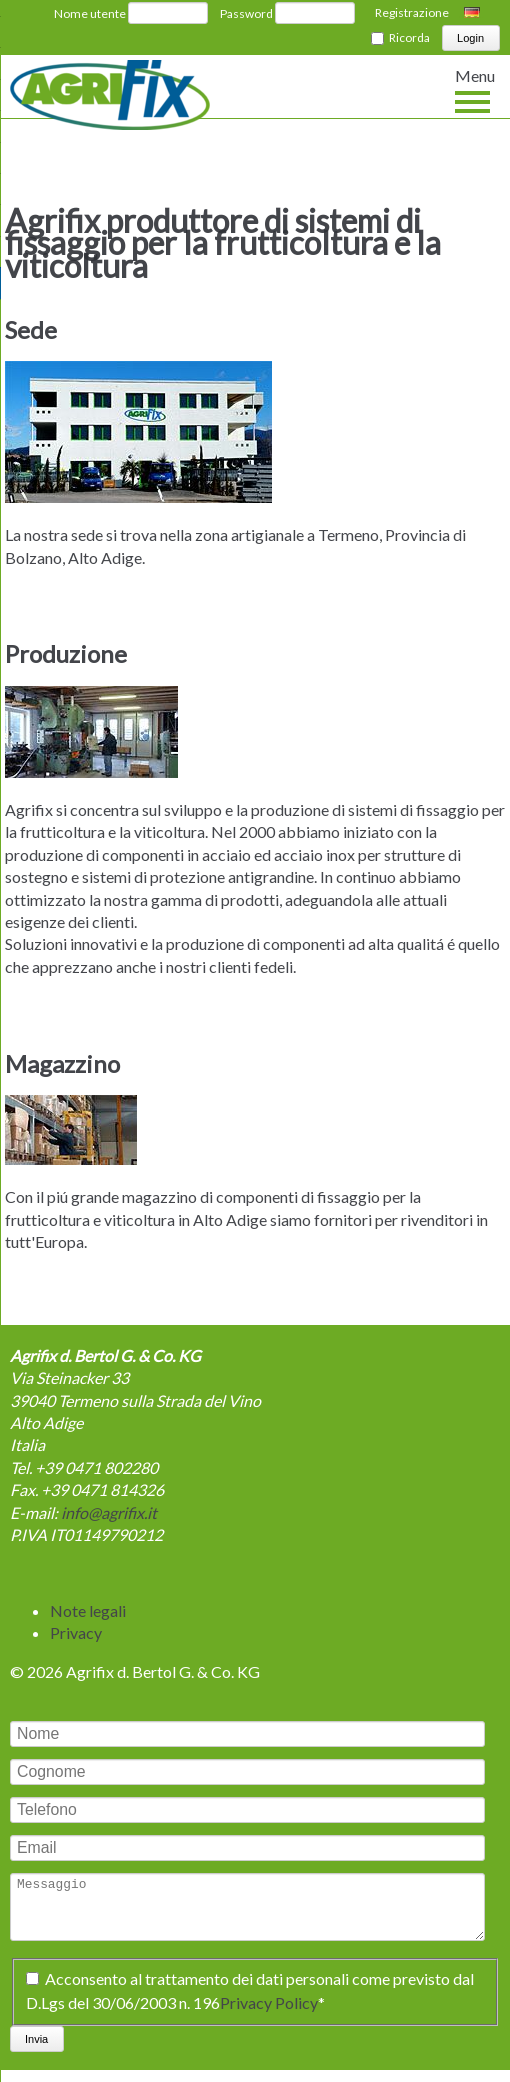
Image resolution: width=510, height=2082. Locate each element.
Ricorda (409, 37)
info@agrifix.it (109, 1512)
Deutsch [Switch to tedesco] (474, 14)
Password (246, 13)
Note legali (88, 1610)
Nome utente (90, 13)
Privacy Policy (269, 2014)
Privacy (76, 1632)
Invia (36, 2051)
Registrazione (412, 12)
